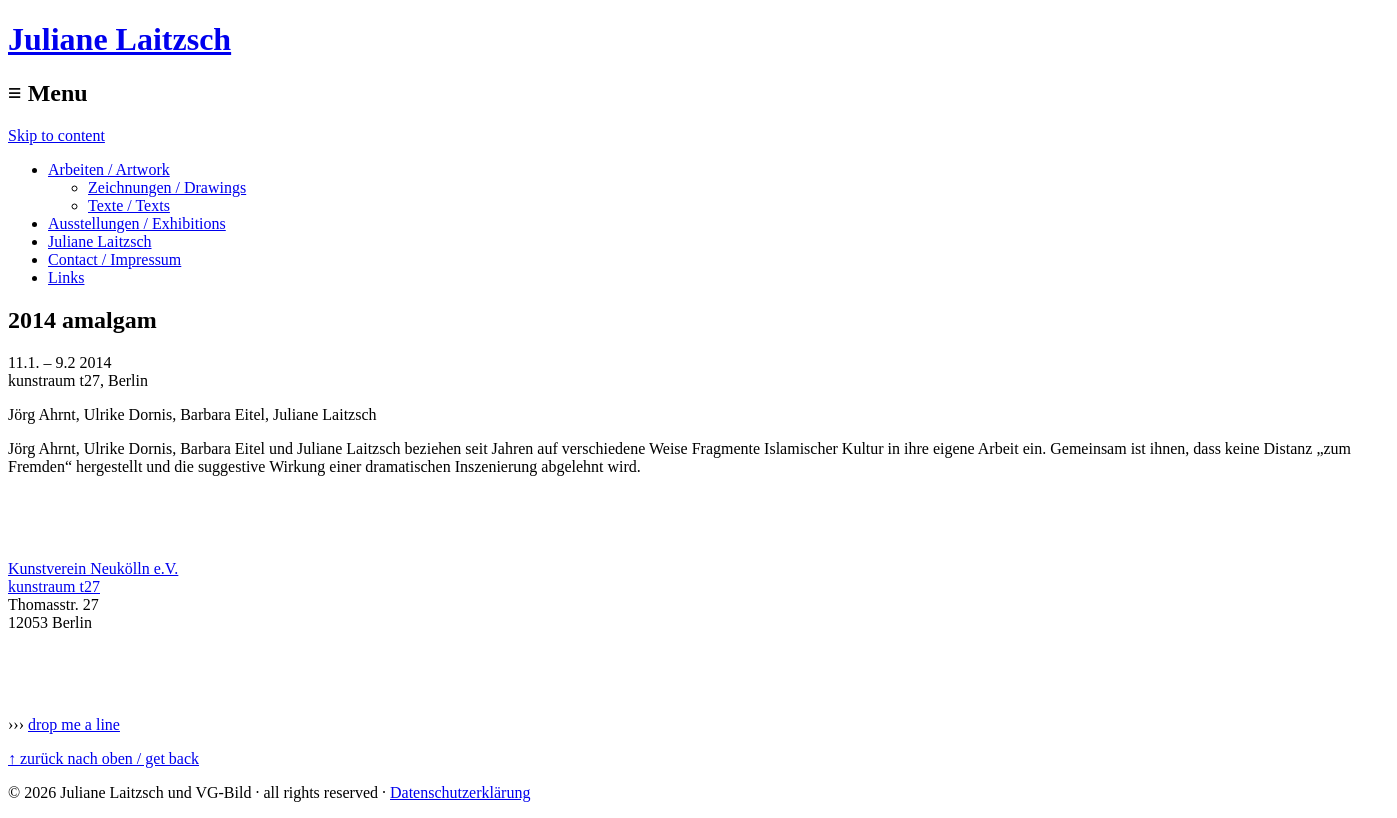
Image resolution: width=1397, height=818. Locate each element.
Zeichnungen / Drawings (167, 187)
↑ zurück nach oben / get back (103, 758)
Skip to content (56, 135)
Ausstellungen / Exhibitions (137, 223)
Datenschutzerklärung (460, 792)
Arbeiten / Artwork (109, 169)
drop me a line (74, 724)
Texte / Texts (129, 205)
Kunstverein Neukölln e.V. (93, 568)
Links (66, 277)
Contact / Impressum (114, 259)
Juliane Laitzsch (119, 39)
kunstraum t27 (54, 586)
